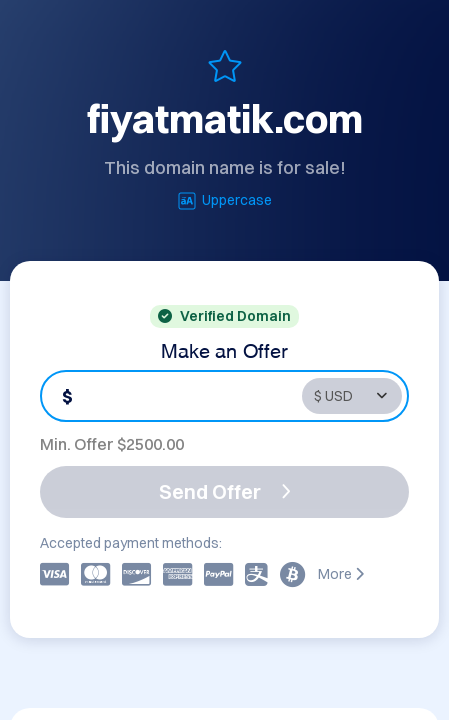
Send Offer (225, 491)
